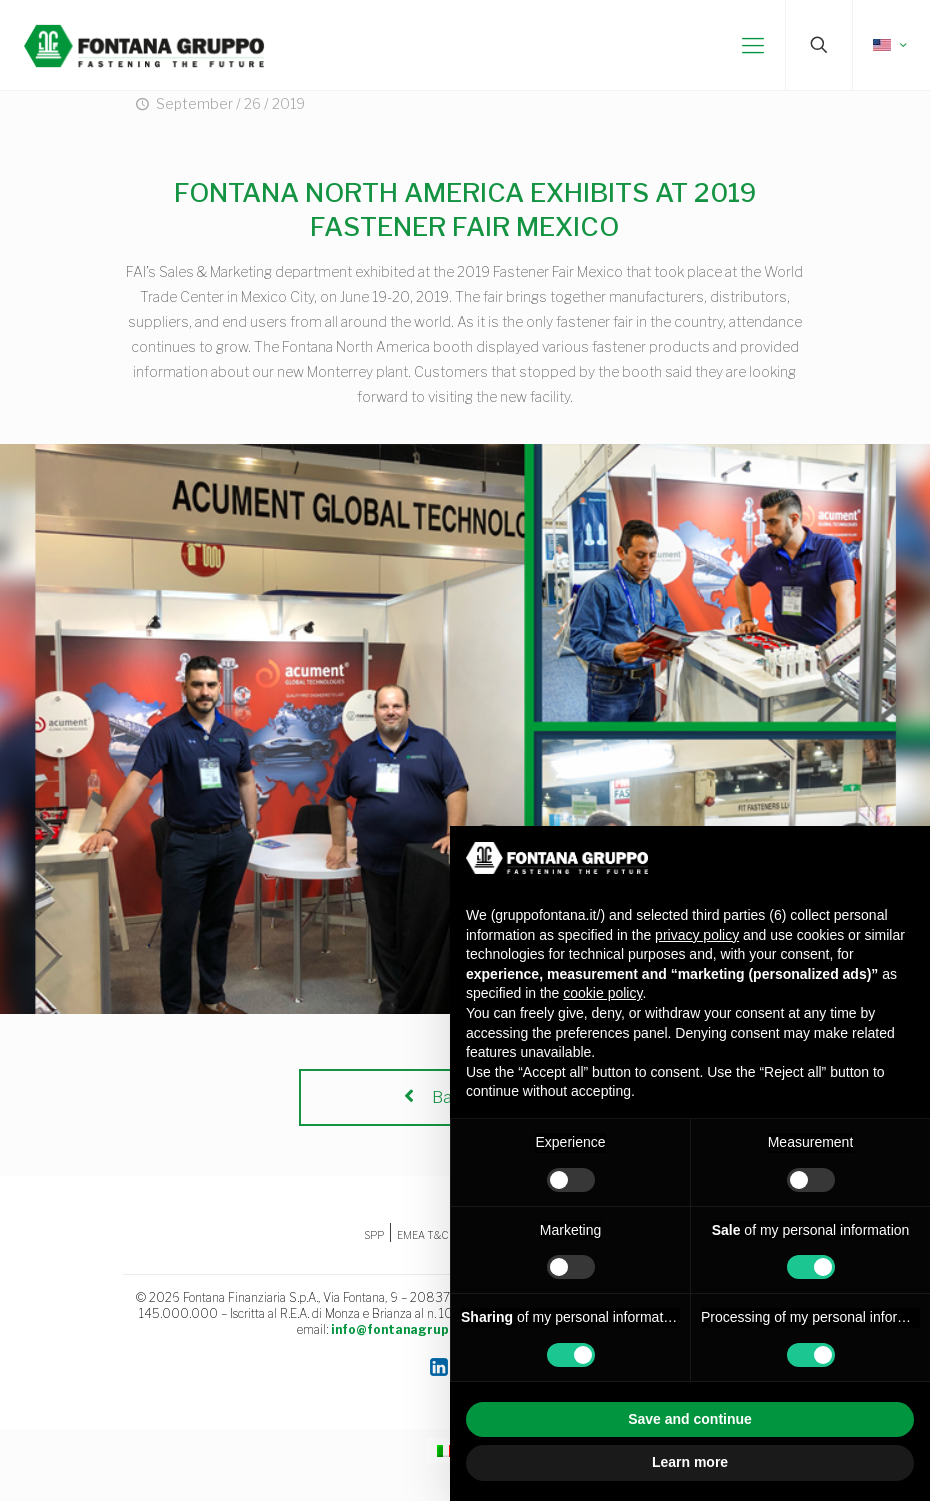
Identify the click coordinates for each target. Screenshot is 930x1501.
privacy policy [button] (697, 935)
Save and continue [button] (690, 1419)
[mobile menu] (753, 45)
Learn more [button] (690, 1462)
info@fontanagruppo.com (412, 1329)
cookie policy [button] (602, 993)
